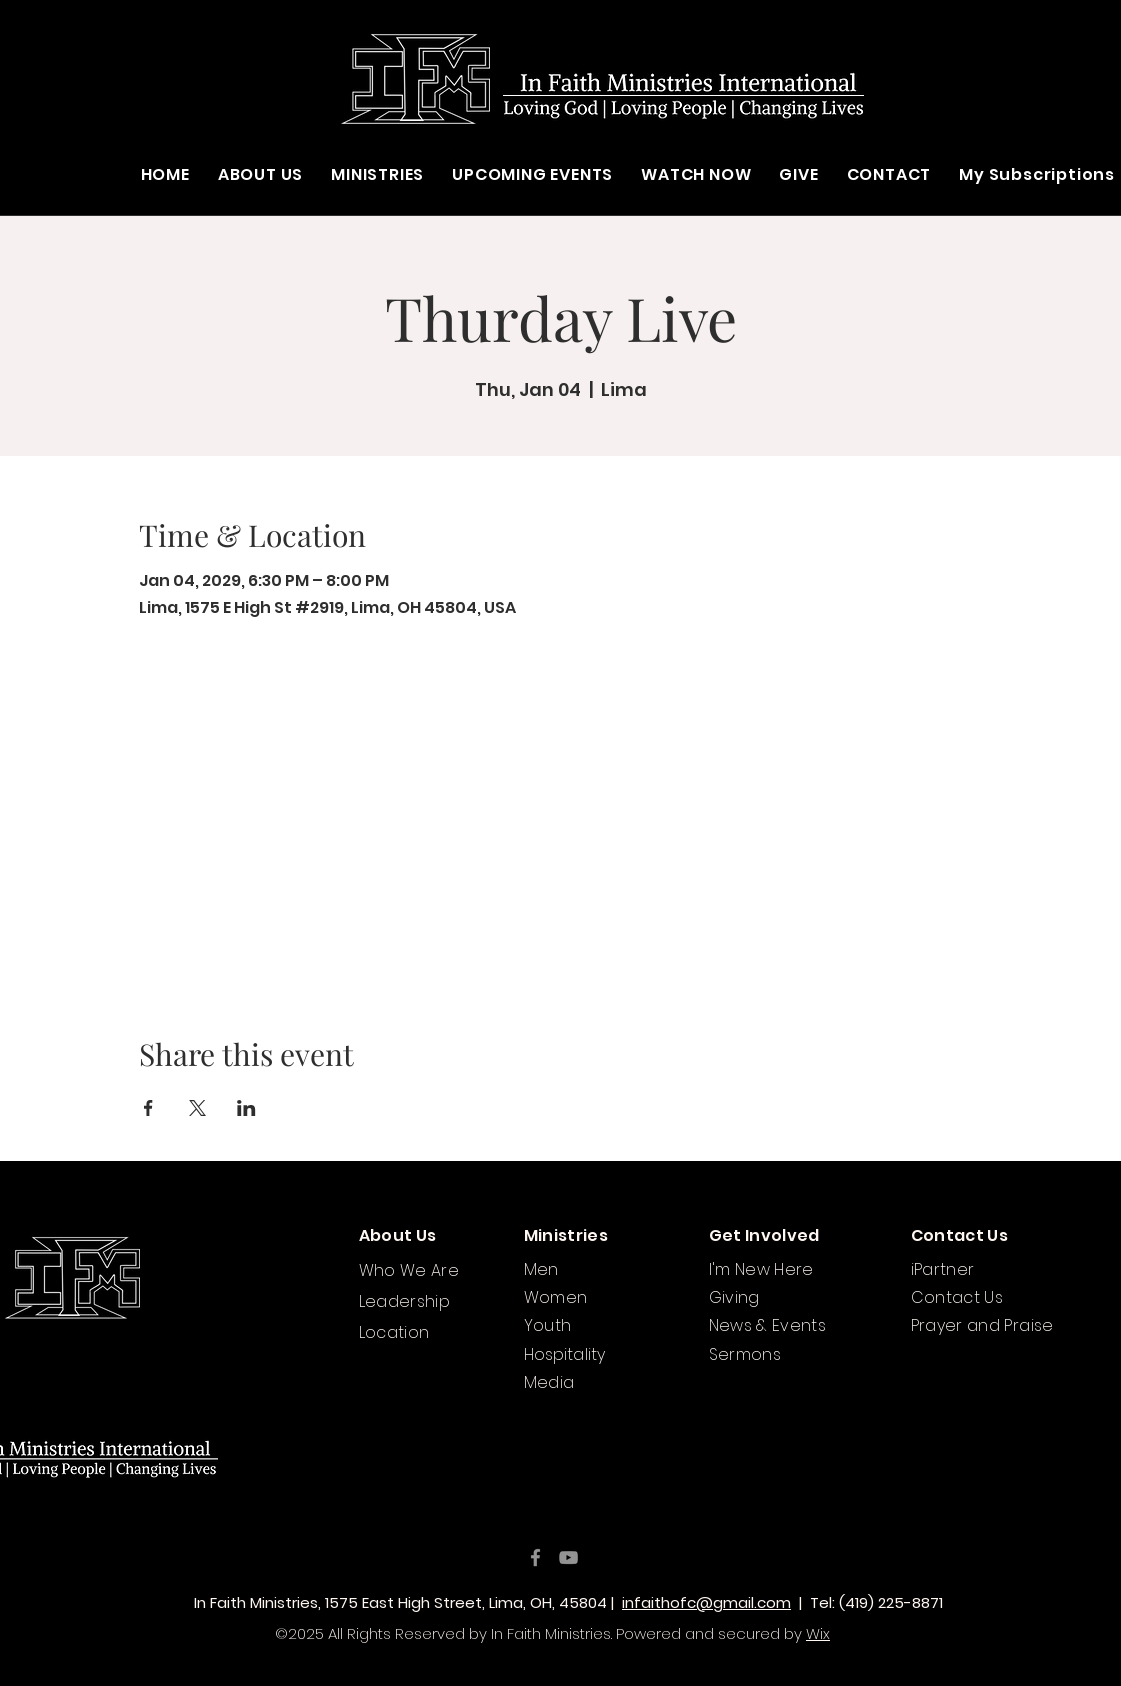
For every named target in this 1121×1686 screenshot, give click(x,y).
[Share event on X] (197, 1108)
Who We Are (409, 1270)
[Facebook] (535, 1557)
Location (394, 1332)
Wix (818, 1633)
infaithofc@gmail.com (706, 1602)
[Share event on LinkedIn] (246, 1108)
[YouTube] (568, 1557)
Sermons (745, 1354)
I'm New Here (761, 1269)
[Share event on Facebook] (148, 1108)
